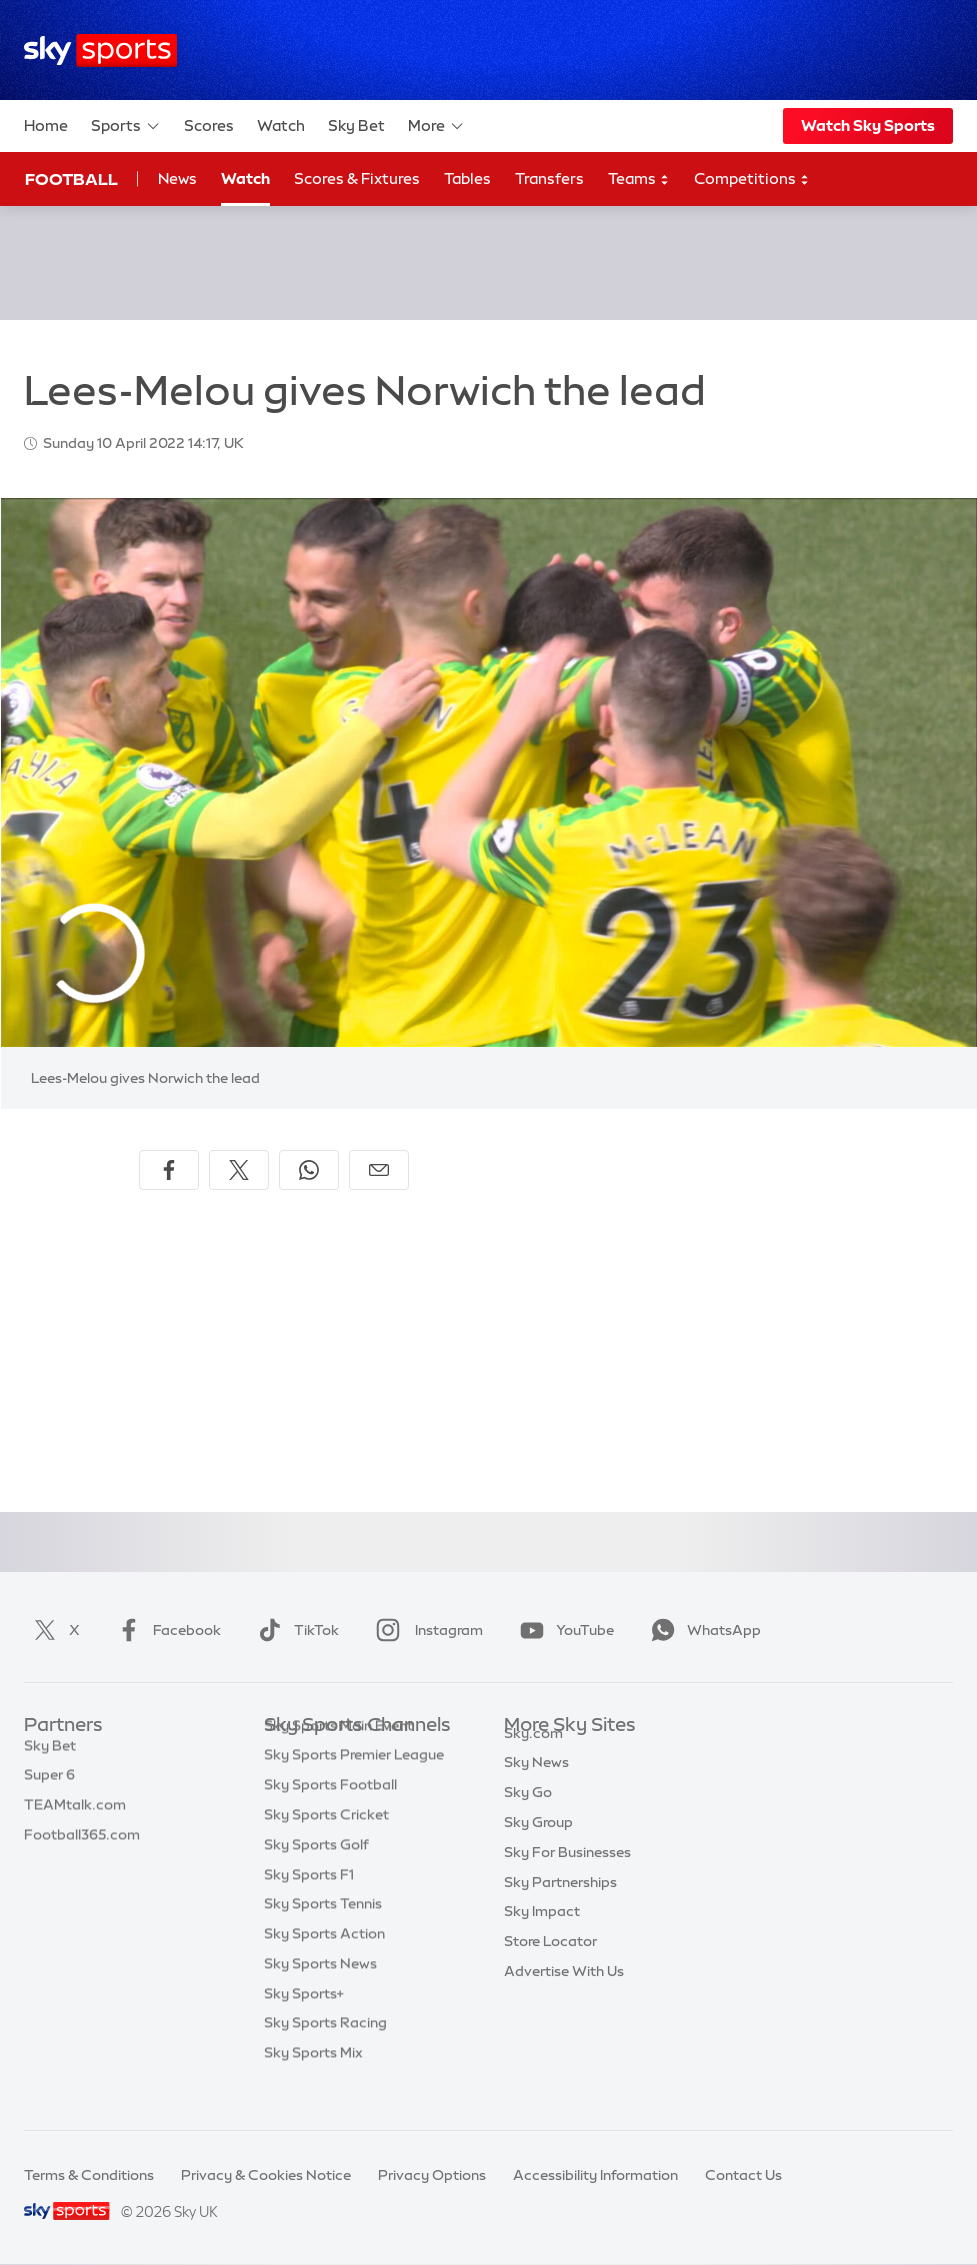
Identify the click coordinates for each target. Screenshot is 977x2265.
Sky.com (533, 1756)
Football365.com (82, 1845)
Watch (281, 125)
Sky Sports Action (324, 1964)
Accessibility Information (595, 2175)
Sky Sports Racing (325, 2053)
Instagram (425, 1630)
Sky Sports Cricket (326, 1845)
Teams (639, 179)
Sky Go (528, 1815)
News (177, 178)
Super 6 (49, 1785)
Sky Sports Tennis (323, 1934)
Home (46, 125)
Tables (467, 178)
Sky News (536, 1785)
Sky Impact (542, 1934)
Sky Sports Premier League (354, 1785)
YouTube (563, 1630)
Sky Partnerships (560, 1905)
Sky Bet (356, 125)
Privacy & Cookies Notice (266, 2175)
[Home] (100, 50)
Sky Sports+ (304, 2024)
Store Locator (550, 1964)
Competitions (752, 179)
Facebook (165, 1630)
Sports (126, 126)
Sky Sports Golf (316, 1875)
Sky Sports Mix (313, 2083)
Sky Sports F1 (309, 1905)
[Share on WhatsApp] (309, 1170)
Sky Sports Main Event (338, 1756)
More (436, 126)
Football (71, 179)
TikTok (294, 1630)
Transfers (549, 178)
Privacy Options (432, 2175)
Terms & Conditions (89, 2175)
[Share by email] (379, 1170)
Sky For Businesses (567, 1875)
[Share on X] (239, 1170)
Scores (209, 125)
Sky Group (538, 1845)
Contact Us (743, 2175)
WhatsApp (702, 1630)
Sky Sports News (320, 1994)
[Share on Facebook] (169, 1170)
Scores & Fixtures (357, 178)
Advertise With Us (564, 1994)
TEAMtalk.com (75, 1815)
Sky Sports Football (330, 1815)
